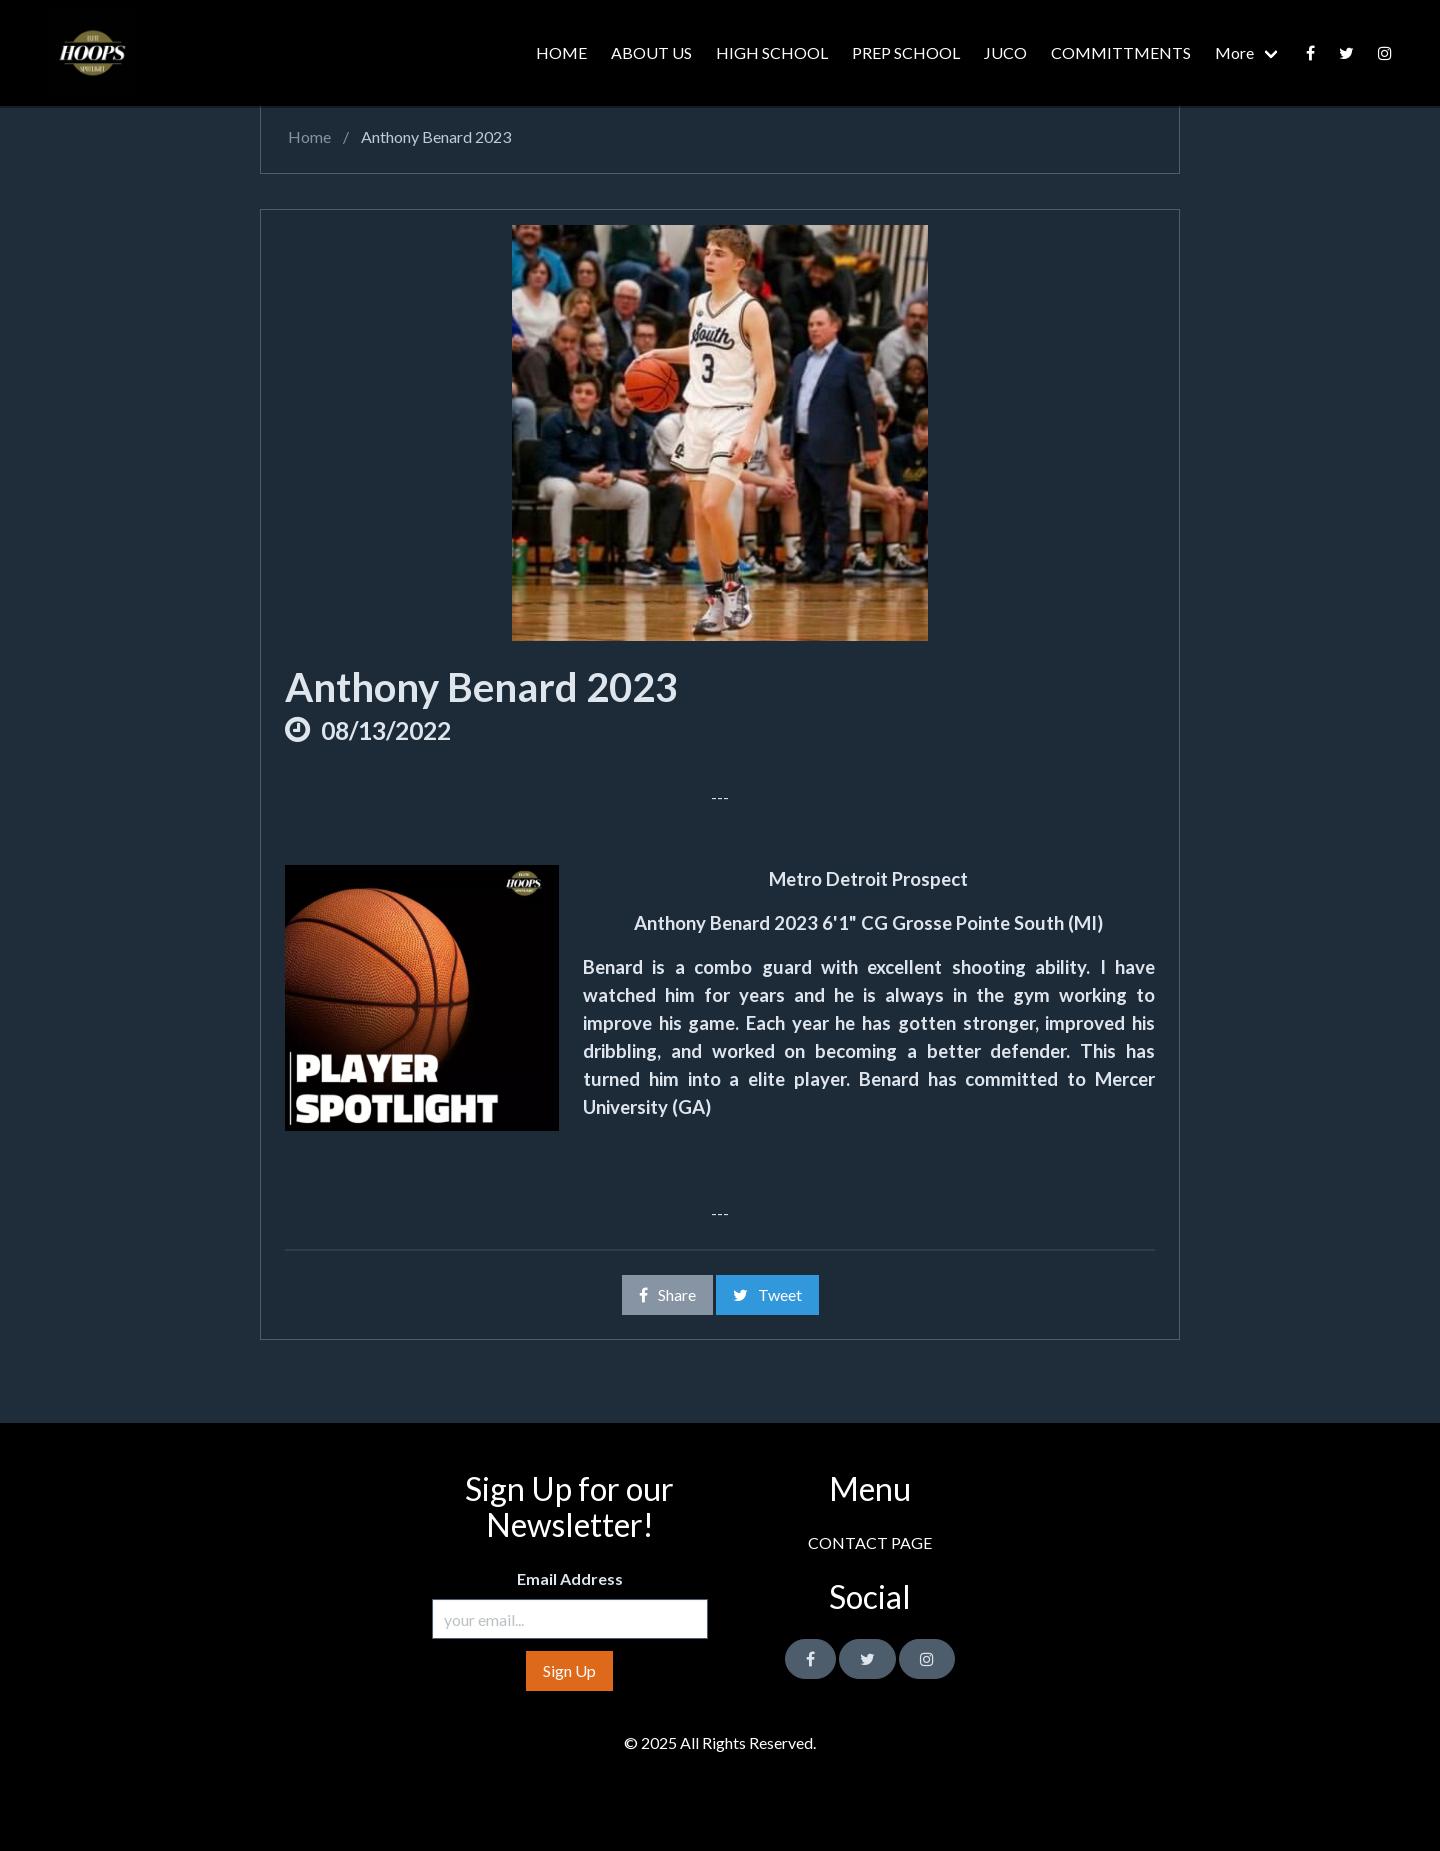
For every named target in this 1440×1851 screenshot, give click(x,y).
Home (308, 136)
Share (667, 1294)
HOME (561, 52)
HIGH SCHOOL (772, 52)
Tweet (767, 1294)
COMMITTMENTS (1121, 52)
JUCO (1005, 52)
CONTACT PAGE (870, 1542)
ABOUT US (651, 52)
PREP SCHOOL (906, 52)
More (1234, 52)
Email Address (570, 1578)
